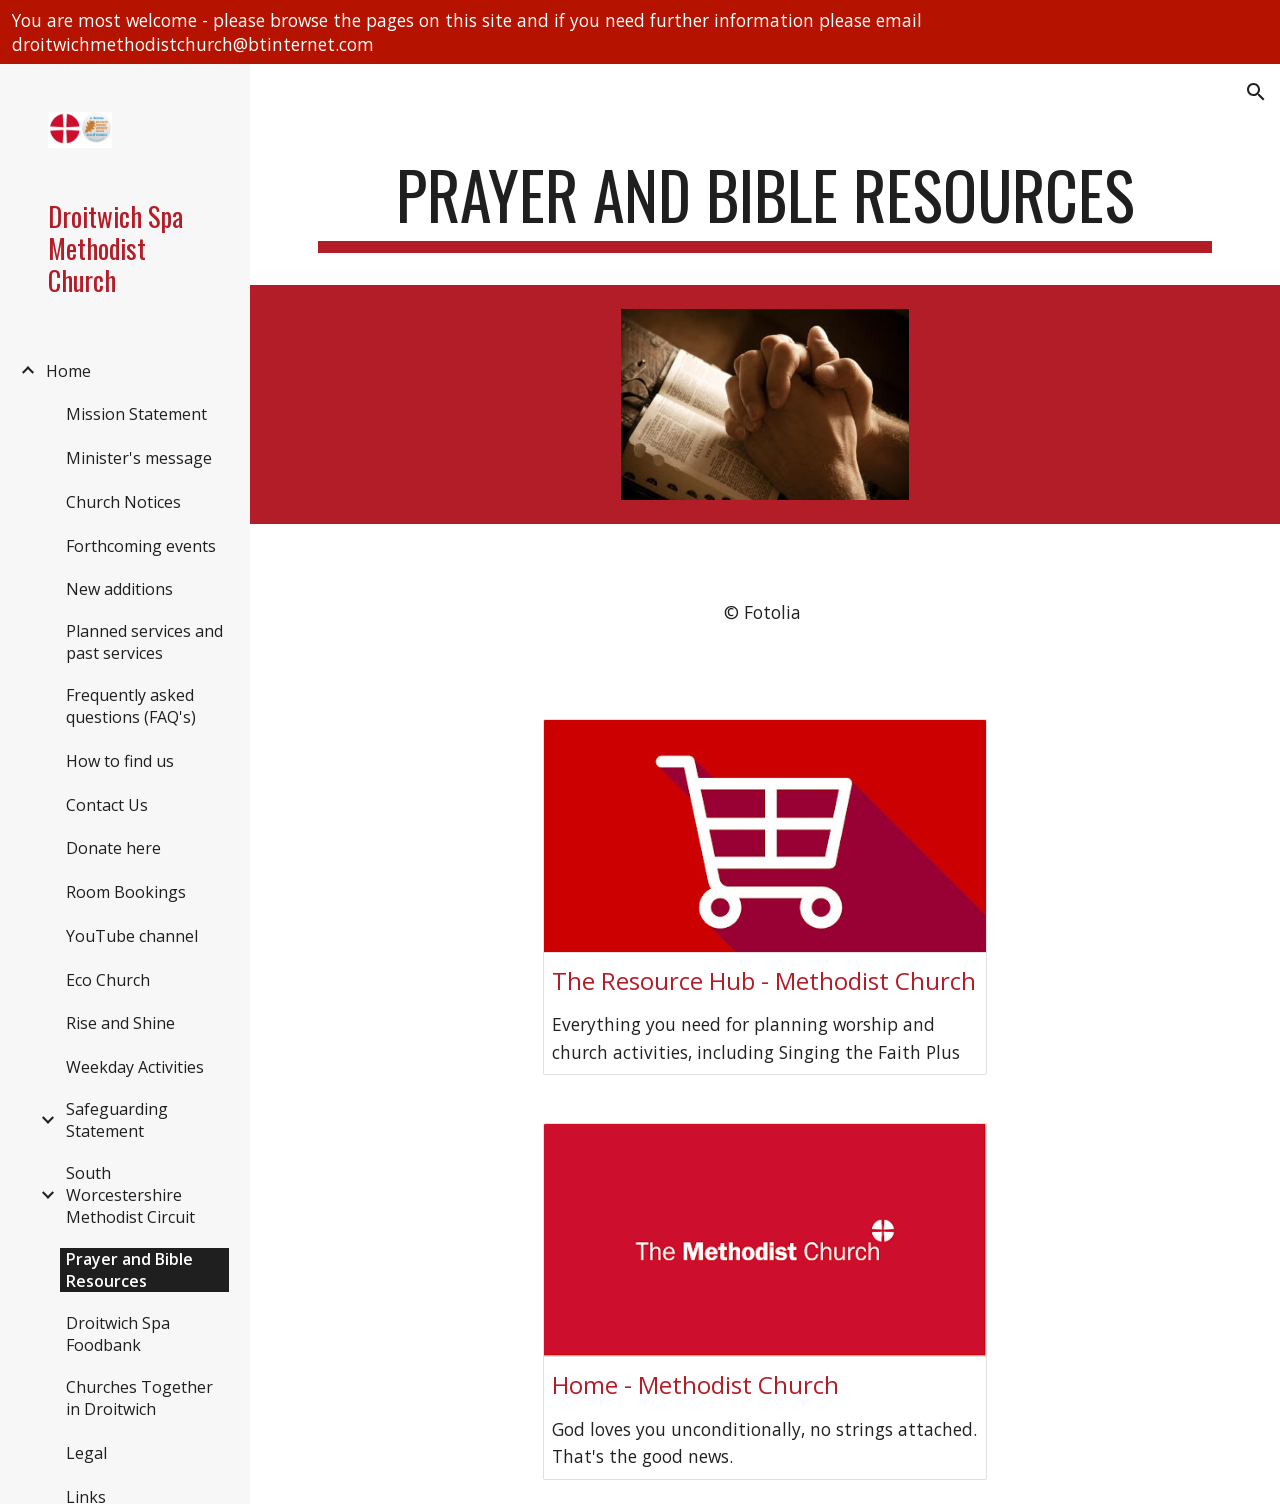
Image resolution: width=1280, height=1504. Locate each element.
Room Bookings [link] (126, 892)
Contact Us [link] (107, 805)
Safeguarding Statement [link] (117, 1120)
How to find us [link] (120, 761)
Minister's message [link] (139, 458)
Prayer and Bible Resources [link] (129, 1270)
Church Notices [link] (123, 502)
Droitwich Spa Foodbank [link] (118, 1334)
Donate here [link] (113, 848)
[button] (1256, 92)
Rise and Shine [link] (120, 1023)
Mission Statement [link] (136, 414)
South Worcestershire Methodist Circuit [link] (130, 1195)
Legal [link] (86, 1453)
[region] (640, 32)
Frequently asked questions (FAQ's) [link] (131, 706)
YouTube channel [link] (132, 936)
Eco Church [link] (108, 980)
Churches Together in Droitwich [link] (139, 1398)
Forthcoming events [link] (141, 546)
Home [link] (68, 371)
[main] (765, 204)
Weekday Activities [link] (135, 1067)
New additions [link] (119, 589)
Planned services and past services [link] (144, 642)
